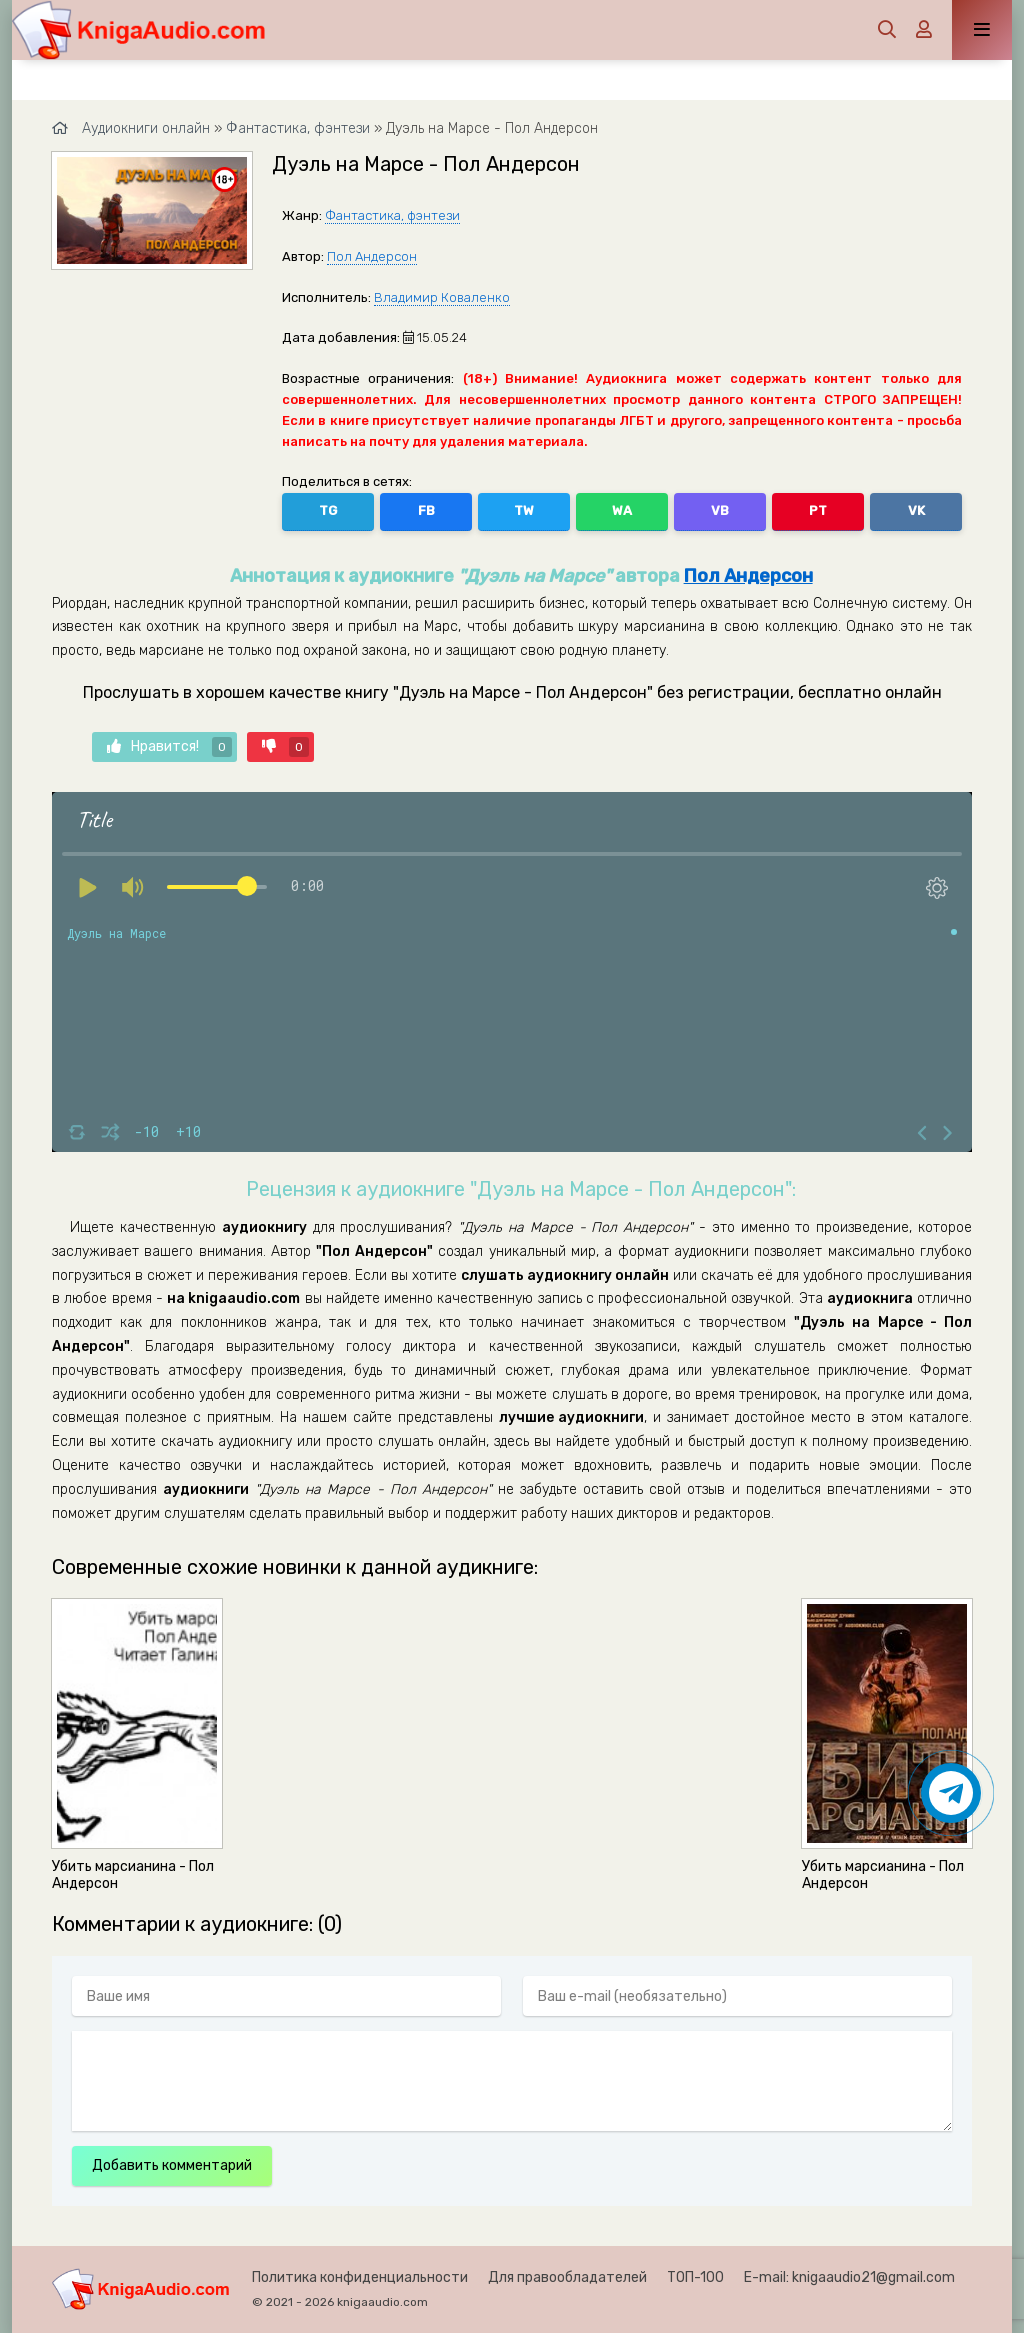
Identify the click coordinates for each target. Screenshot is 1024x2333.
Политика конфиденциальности (360, 2277)
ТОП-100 (695, 2277)
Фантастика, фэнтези (392, 215)
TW (524, 510)
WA (622, 510)
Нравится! (169, 747)
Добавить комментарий (172, 2165)
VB (720, 510)
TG (328, 510)
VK (916, 510)
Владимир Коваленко (442, 297)
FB (426, 510)
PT (818, 510)
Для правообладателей (567, 2277)
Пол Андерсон (372, 256)
